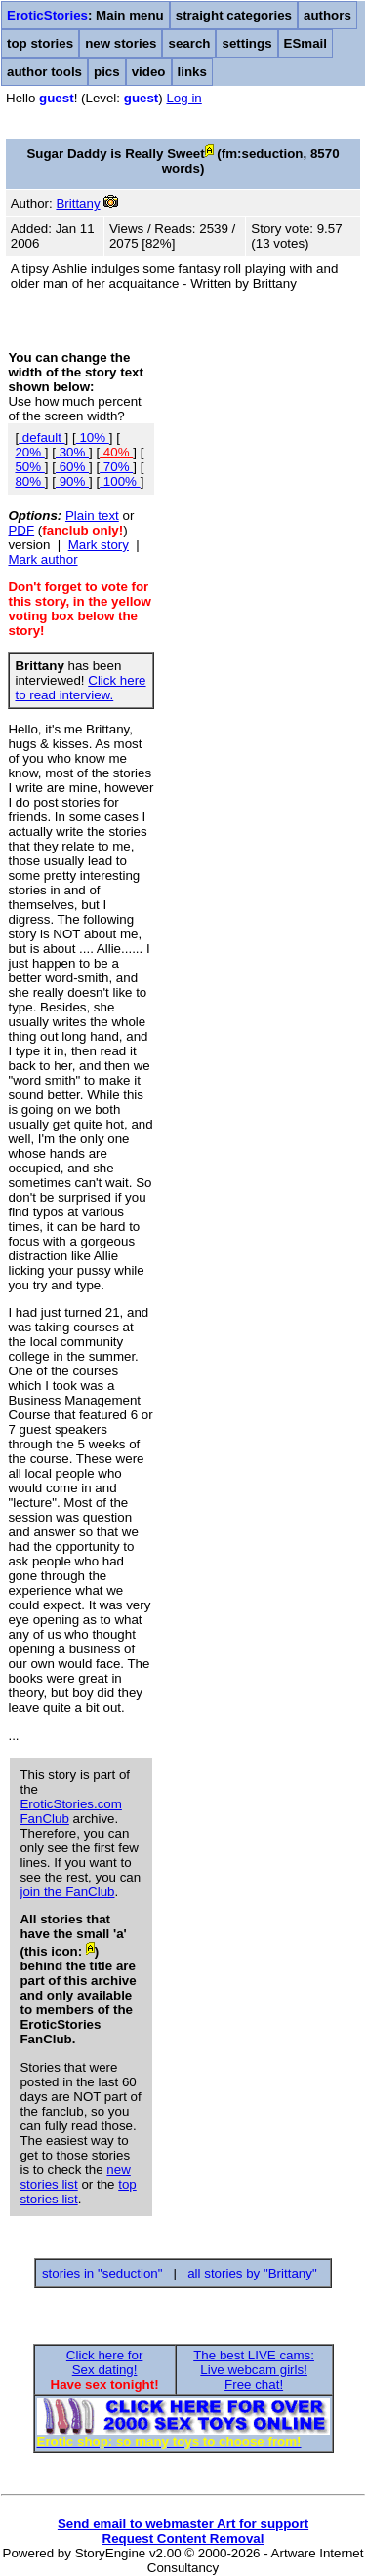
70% (116, 466)
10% (92, 437)
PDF (21, 530)
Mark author (42, 559)
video (149, 71)
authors (327, 15)
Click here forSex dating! (104, 2362)
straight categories (234, 15)
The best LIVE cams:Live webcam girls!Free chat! (253, 2370)
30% (72, 452)
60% (72, 466)
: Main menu (85, 15)
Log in (183, 98)
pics (107, 71)
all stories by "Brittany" (251, 2273)
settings (246, 43)
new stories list (75, 2177)
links (192, 71)
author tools (44, 71)
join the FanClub (67, 1891)
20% (29, 452)
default (41, 437)
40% (116, 452)
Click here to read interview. (80, 687)
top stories (40, 43)
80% (29, 481)
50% (29, 466)
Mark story (98, 544)
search (189, 43)
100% (120, 481)
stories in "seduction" (102, 2273)
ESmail (305, 43)
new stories (120, 43)
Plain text (92, 515)
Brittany (78, 203)
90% (72, 481)
